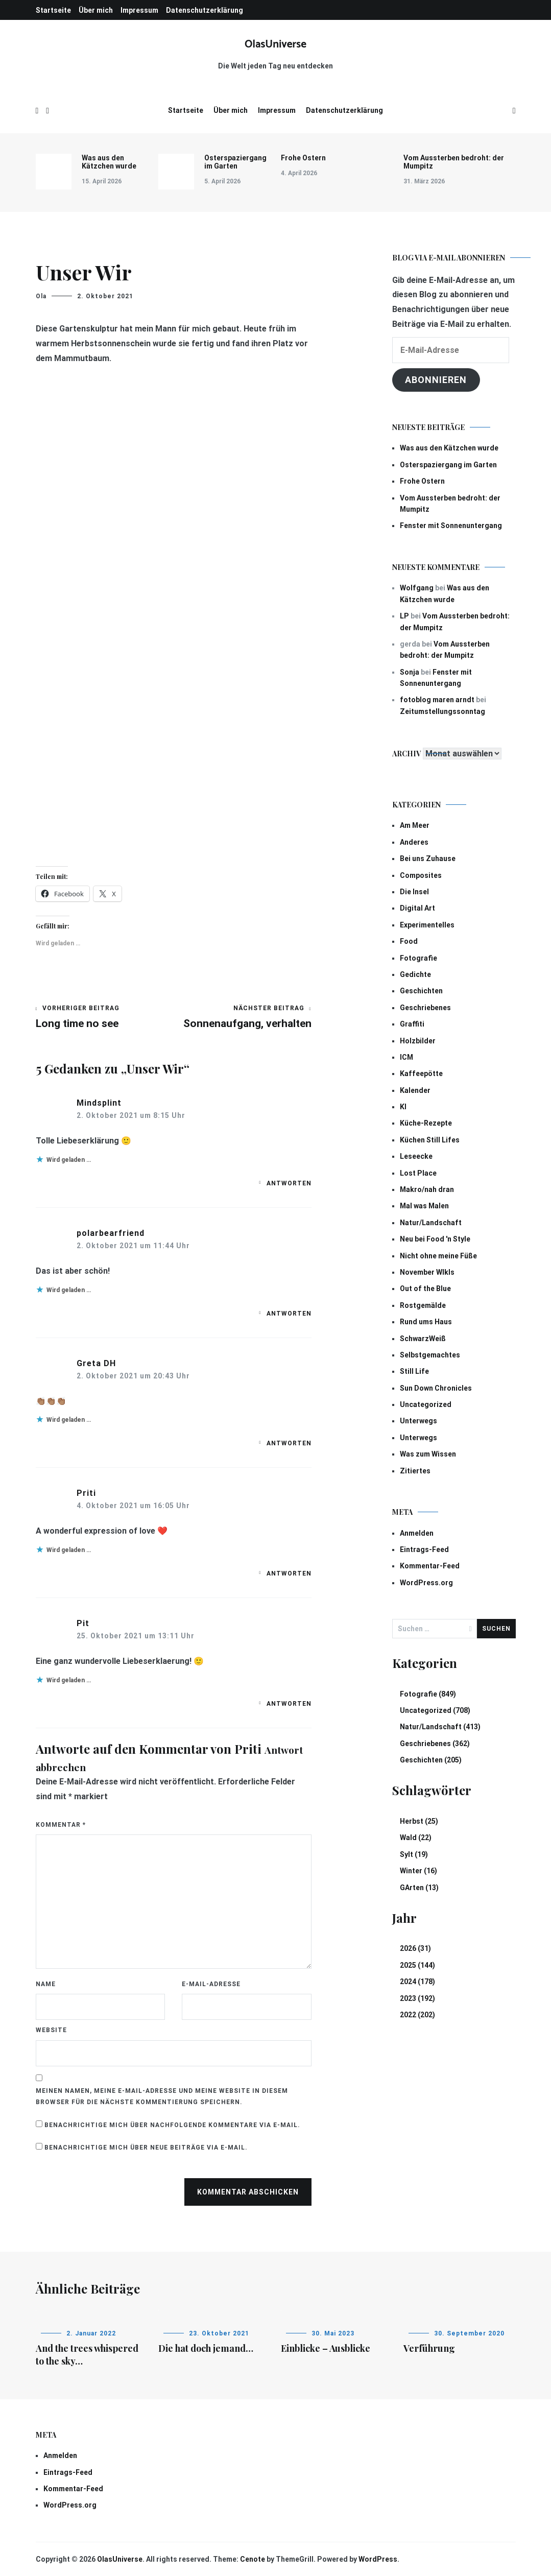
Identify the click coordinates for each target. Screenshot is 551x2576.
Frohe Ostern (303, 158)
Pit (83, 1623)
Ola (41, 296)
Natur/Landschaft (431, 1223)
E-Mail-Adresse (211, 1984)
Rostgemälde (423, 1305)
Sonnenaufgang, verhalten (243, 1017)
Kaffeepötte (421, 1073)
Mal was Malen (424, 1206)
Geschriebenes (425, 1008)
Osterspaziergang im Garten (235, 162)
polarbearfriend (111, 1233)
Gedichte (415, 974)
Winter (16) (418, 1871)
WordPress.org (426, 1583)
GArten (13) (419, 1887)
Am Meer (414, 825)
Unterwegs (418, 1421)
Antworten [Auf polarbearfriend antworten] (289, 1313)
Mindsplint (99, 1103)
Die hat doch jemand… (205, 2348)
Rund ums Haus (426, 1322)
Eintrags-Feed (424, 1549)
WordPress (377, 2559)
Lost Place (418, 1173)
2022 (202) (417, 2015)
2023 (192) (417, 1998)
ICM (406, 1057)
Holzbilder (418, 1041)
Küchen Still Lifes (430, 1140)
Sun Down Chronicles (436, 1388)
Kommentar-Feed (430, 1566)
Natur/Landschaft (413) (440, 1727)
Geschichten (421, 991)
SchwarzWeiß (423, 1338)
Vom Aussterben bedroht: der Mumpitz (453, 162)
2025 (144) (417, 1965)
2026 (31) (415, 1948)
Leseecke (416, 1156)
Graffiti (412, 1024)
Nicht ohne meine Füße (438, 1256)
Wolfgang (417, 588)
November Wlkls (427, 1272)
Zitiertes (415, 1471)
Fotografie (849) (428, 1694)
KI (403, 1107)
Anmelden (417, 1533)
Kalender (415, 1090)
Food (409, 941)
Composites (421, 875)
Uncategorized (425, 1404)
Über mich (96, 10)
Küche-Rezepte (426, 1123)
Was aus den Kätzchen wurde (109, 162)
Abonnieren (436, 379)
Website (51, 2030)
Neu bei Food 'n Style (435, 1239)
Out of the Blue (425, 1288)
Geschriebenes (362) (435, 1743)
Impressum (139, 10)
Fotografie (418, 958)
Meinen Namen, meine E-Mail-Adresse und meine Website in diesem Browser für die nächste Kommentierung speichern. (162, 2096)
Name (46, 1984)
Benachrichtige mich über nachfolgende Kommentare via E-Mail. (172, 2125)
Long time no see (105, 1017)
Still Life (414, 1371)
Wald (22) (416, 1837)
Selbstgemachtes (430, 1355)
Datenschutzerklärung (204, 10)
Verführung (429, 2348)
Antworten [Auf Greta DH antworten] (289, 1443)
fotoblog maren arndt (437, 700)
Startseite (53, 10)
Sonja (409, 672)
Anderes (414, 842)
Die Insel (414, 892)
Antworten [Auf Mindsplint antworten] (289, 1183)
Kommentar (61, 1824)
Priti (86, 1493)
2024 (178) (417, 1981)
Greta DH (96, 1363)
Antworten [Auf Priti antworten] (289, 1573)
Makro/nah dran (427, 1189)
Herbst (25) (419, 1821)
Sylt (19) (414, 1854)
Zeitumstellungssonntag (442, 711)
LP (404, 616)
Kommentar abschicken (248, 2192)
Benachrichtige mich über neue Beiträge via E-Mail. (146, 2147)
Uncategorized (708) (435, 1710)
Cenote (252, 2559)
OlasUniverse (275, 44)
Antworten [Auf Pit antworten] (289, 1703)
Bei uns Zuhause (428, 858)
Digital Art (417, 908)
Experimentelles (427, 925)
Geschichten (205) (431, 1760)
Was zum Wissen (428, 1454)
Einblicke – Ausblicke (325, 2348)
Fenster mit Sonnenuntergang (451, 525)
